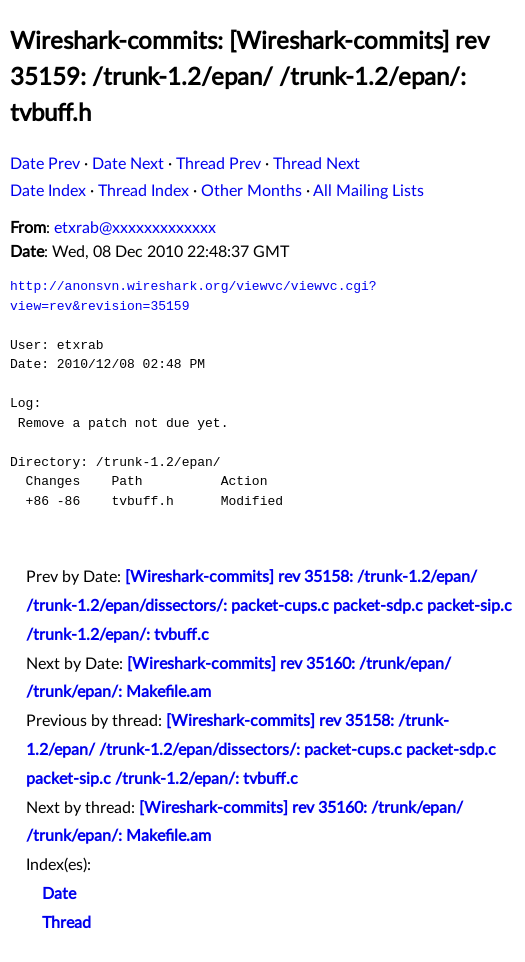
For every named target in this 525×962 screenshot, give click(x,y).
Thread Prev (218, 164)
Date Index (48, 191)
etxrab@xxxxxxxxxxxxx (135, 228)
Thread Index (143, 191)
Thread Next (316, 164)
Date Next (128, 164)
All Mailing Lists (368, 191)
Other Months (251, 191)
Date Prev (45, 164)
